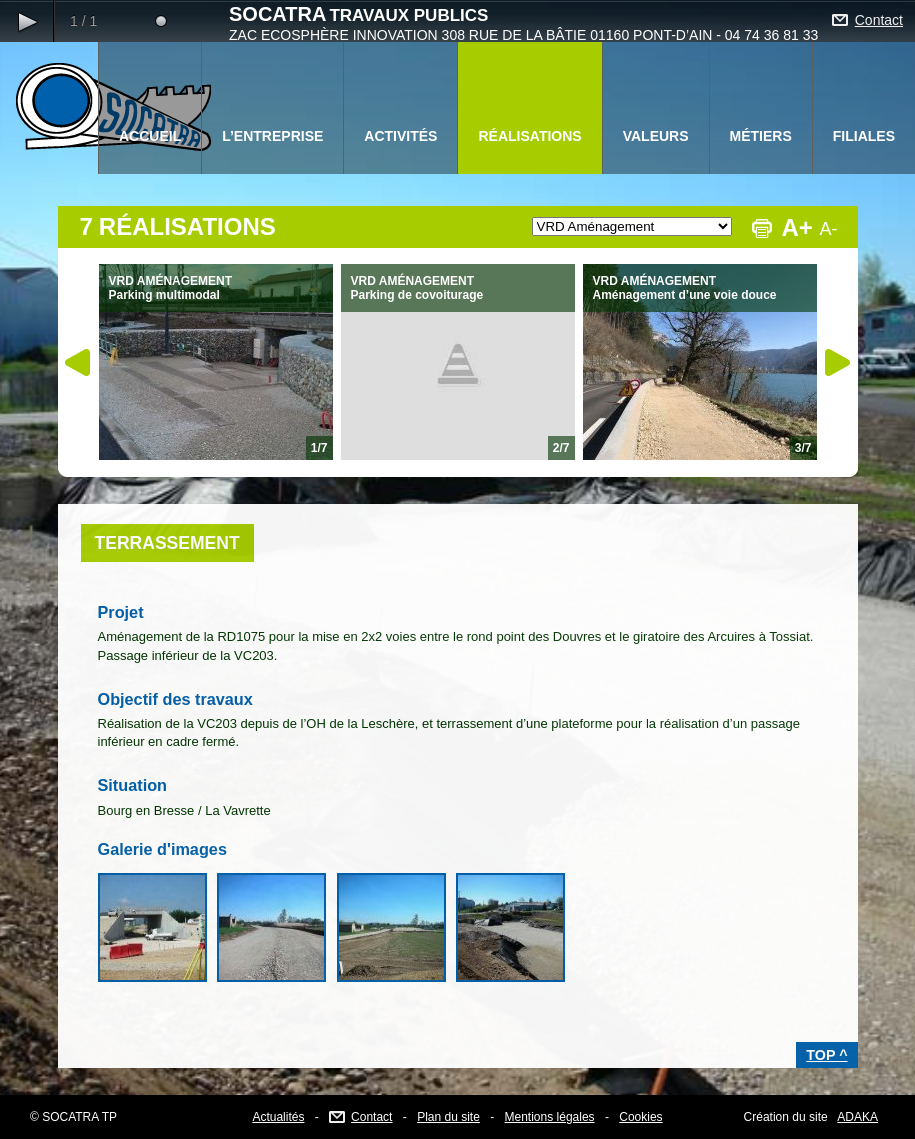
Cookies (640, 1117)
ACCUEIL (150, 136)
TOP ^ (826, 1055)
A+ (797, 227)
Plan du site (448, 1117)
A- (829, 229)
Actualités (278, 1117)
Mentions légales (550, 1117)
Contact (879, 20)
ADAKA (857, 1117)
